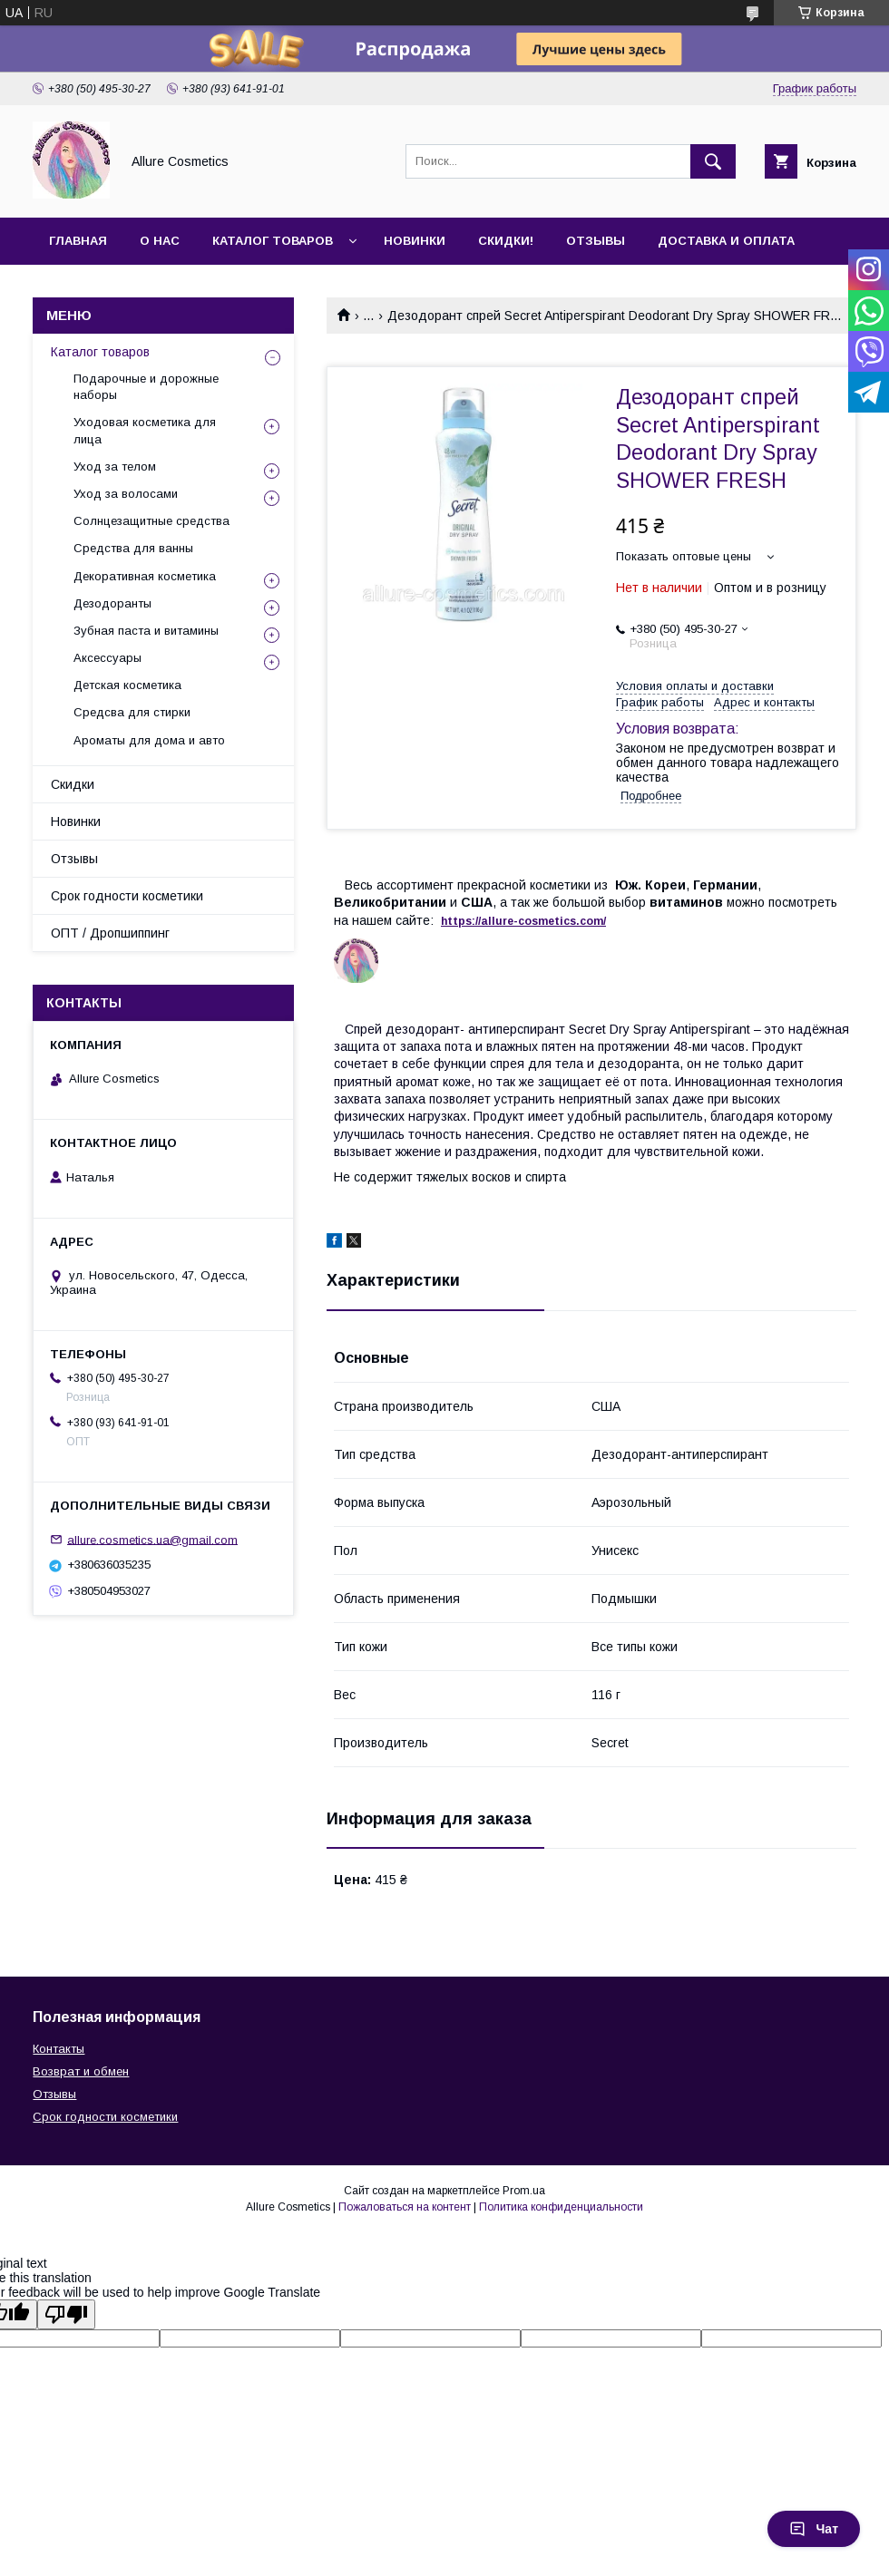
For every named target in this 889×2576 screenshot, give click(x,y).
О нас (160, 241)
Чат (813, 2529)
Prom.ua (524, 2190)
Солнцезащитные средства (151, 521)
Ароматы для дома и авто (149, 740)
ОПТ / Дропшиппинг (110, 933)
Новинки (414, 241)
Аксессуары (107, 658)
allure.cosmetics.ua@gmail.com (152, 1539)
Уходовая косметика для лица (144, 430)
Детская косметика (127, 685)
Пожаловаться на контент (404, 2207)
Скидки (72, 784)
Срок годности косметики (127, 896)
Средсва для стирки (131, 712)
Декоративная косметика (144, 576)
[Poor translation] (66, 2314)
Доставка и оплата (726, 241)
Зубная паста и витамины (146, 630)
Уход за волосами (125, 494)
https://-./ (523, 921)
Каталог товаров (272, 241)
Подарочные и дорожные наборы (146, 387)
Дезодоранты (112, 603)
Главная (78, 241)
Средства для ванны (133, 548)
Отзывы (595, 241)
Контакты (58, 2049)
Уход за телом (114, 466)
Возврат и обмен (81, 2071)
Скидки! (505, 241)
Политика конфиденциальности (561, 2207)
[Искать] (713, 161)
